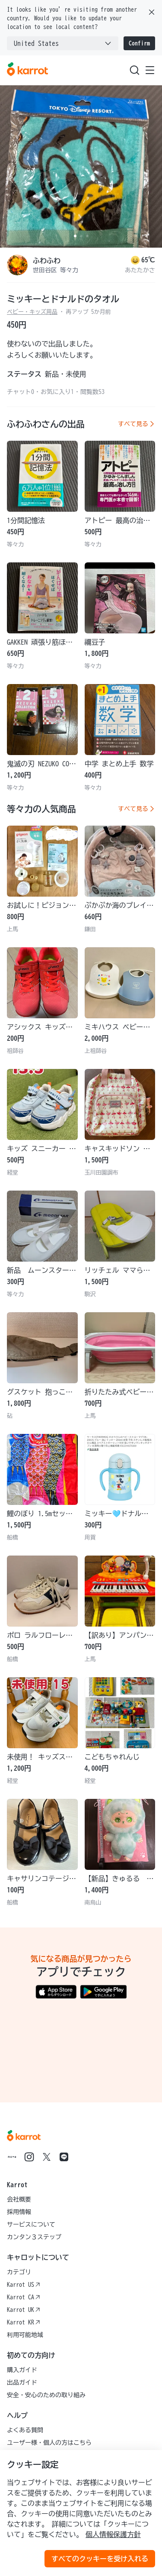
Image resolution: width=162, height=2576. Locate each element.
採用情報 (19, 2212)
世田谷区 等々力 (55, 270)
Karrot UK (23, 2310)
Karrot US (23, 2285)
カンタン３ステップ (34, 2237)
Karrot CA (23, 2297)
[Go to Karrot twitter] (46, 2157)
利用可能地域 (25, 2335)
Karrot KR (23, 2322)
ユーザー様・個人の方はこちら (49, 2443)
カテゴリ (19, 2272)
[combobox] (62, 43)
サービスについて (31, 2224)
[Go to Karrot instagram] (29, 2157)
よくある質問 (25, 2430)
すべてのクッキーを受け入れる (99, 2558)
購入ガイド (22, 2370)
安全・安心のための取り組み (46, 2395)
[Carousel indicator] (75, 236)
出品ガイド (22, 2382)
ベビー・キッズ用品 (32, 312)
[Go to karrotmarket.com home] (27, 70)
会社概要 (19, 2199)
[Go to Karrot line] (64, 2157)
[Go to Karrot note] (12, 2157)
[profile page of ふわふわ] (17, 265)
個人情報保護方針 (113, 2534)
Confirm (139, 43)
